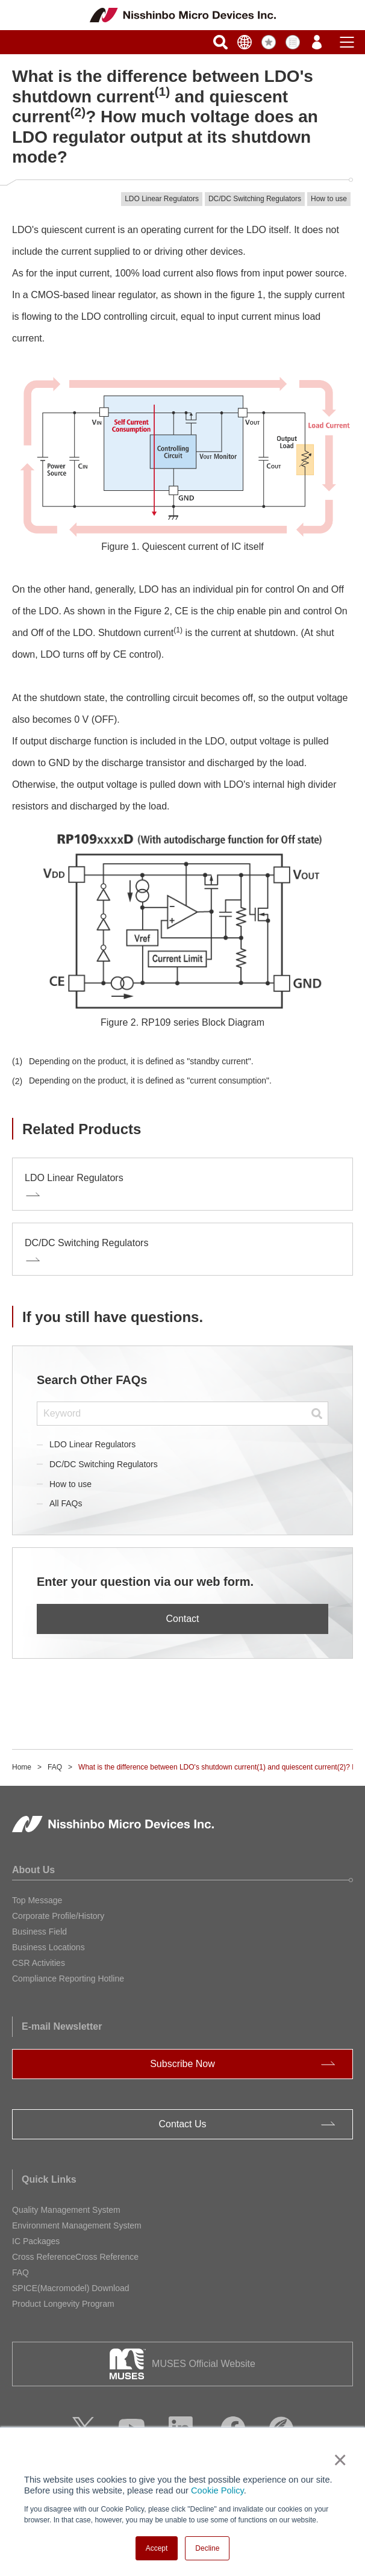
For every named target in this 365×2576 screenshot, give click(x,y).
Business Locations (48, 1947)
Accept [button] (157, 2548)
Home (21, 1767)
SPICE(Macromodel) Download (70, 2288)
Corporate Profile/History (58, 1916)
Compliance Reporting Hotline (68, 1978)
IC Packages (36, 2241)
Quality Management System (66, 2210)
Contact (182, 1619)
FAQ (55, 1767)
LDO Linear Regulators (92, 1444)
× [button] (337, 2460)
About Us (33, 1870)
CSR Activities (38, 1963)
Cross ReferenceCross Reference (75, 2257)
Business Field (39, 1931)
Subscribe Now (182, 2064)
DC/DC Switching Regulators (103, 1464)
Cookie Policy (217, 2490)
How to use (70, 1484)
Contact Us (182, 2124)
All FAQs (65, 1503)
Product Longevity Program (63, 2304)
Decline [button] (207, 2548)
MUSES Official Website (203, 2364)
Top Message (37, 1900)
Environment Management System (77, 2225)
